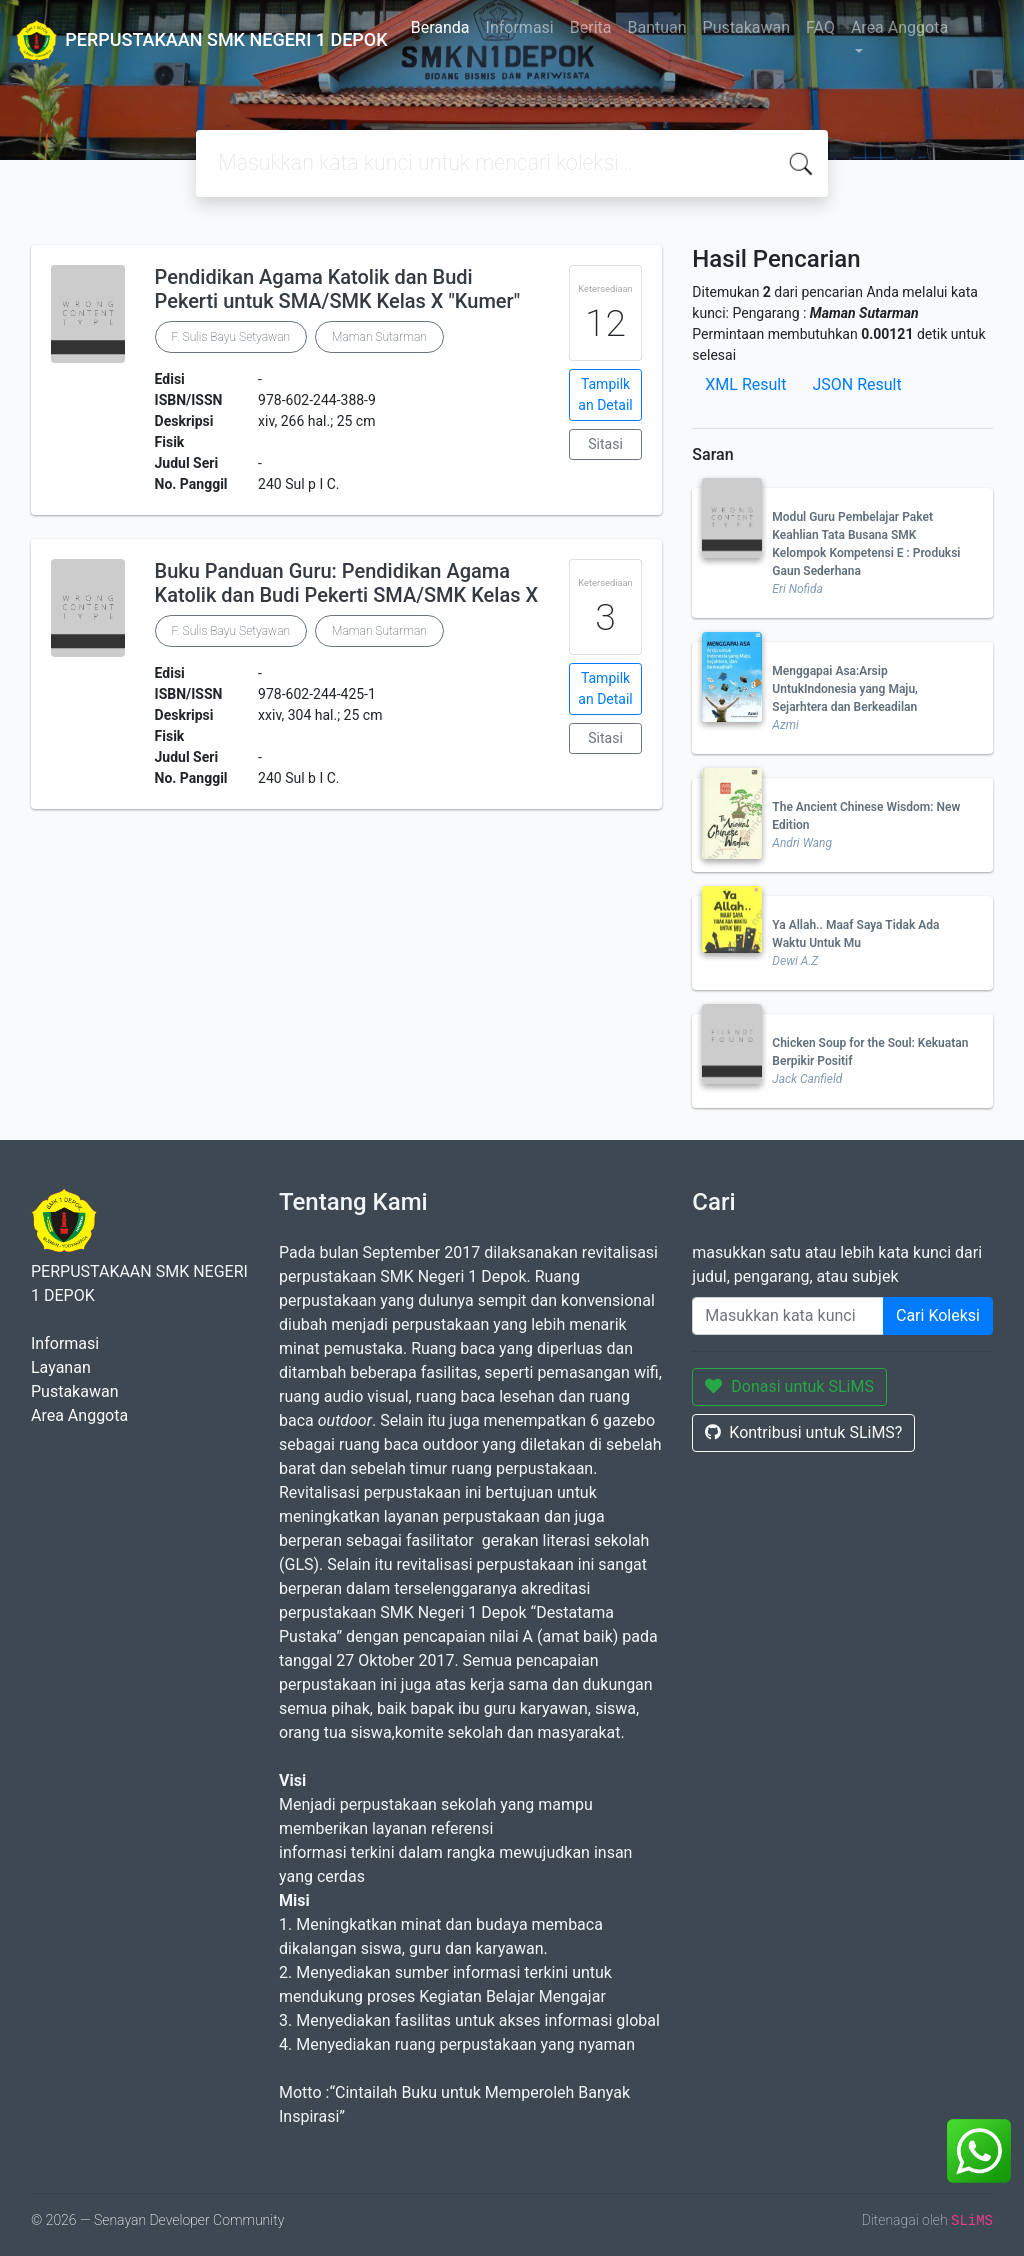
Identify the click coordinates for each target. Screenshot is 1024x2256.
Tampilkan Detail (605, 394)
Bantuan (656, 27)
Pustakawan (746, 27)
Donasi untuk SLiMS (789, 1386)
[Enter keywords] (788, 1316)
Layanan (61, 1367)
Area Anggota (899, 27)
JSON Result (856, 384)
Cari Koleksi (938, 1315)
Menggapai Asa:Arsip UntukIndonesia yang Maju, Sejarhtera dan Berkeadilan (845, 689)
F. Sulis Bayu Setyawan (231, 337)
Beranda (440, 27)
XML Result (745, 384)
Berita (591, 27)
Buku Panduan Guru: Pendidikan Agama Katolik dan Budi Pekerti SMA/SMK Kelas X (347, 583)
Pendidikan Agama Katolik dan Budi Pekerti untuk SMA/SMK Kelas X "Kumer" (338, 289)
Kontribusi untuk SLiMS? (803, 1432)
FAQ (820, 27)
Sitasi (605, 444)
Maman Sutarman (379, 337)
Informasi (520, 27)
